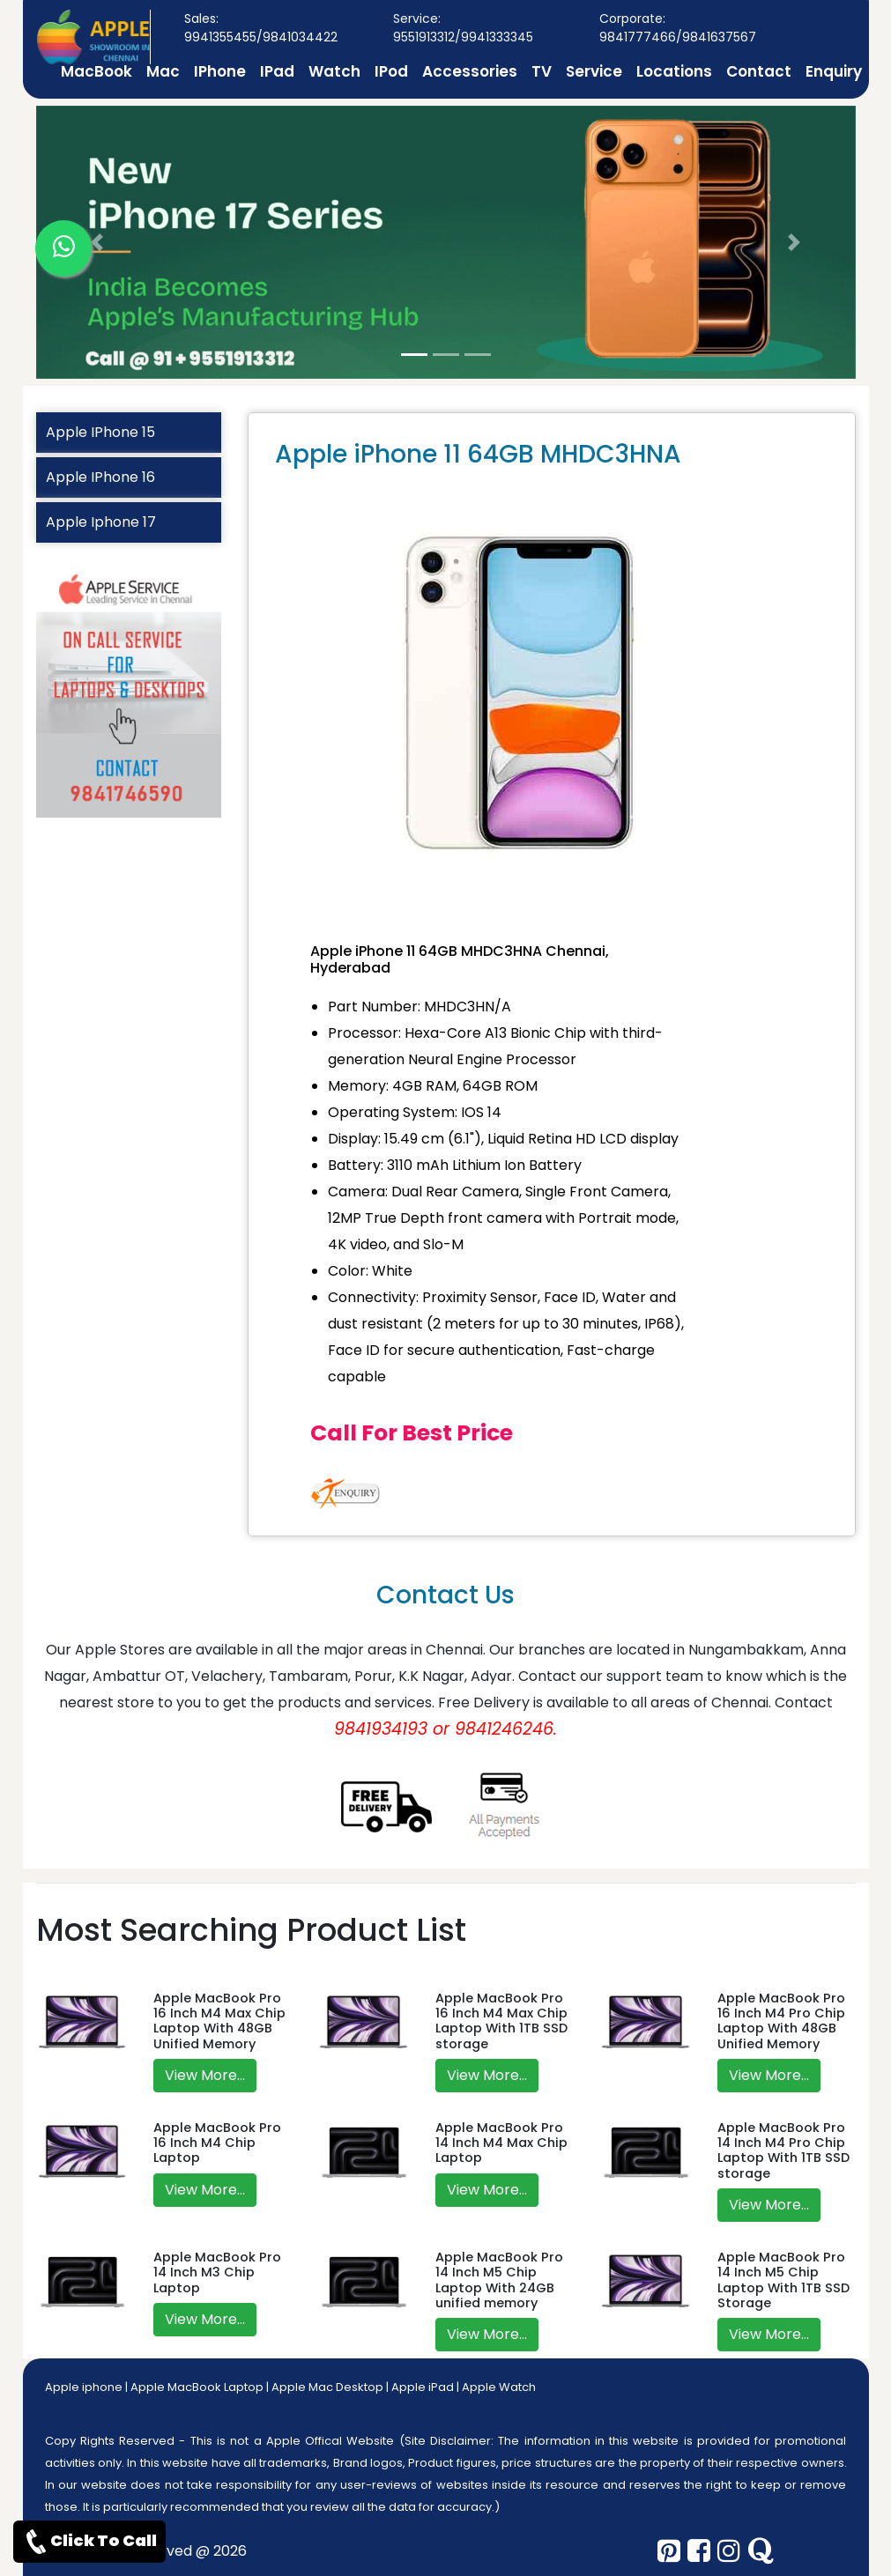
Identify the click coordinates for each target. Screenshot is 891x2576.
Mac (163, 71)
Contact (758, 71)
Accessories (469, 71)
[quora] (760, 2551)
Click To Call (89, 2542)
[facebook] (698, 2551)
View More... (205, 2075)
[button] (98, 242)
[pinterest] (668, 2551)
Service (594, 71)
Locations (674, 71)
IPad (277, 71)
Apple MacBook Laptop (197, 2387)
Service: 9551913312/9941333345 (463, 28)
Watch (334, 71)
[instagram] (728, 2551)
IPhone (220, 71)
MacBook (96, 71)
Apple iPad (422, 2387)
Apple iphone (84, 2387)
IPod (391, 71)
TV (541, 71)
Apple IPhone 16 (100, 477)
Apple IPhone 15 (100, 432)
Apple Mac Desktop (327, 2387)
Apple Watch (499, 2387)
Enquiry (834, 71)
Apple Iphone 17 (101, 522)
